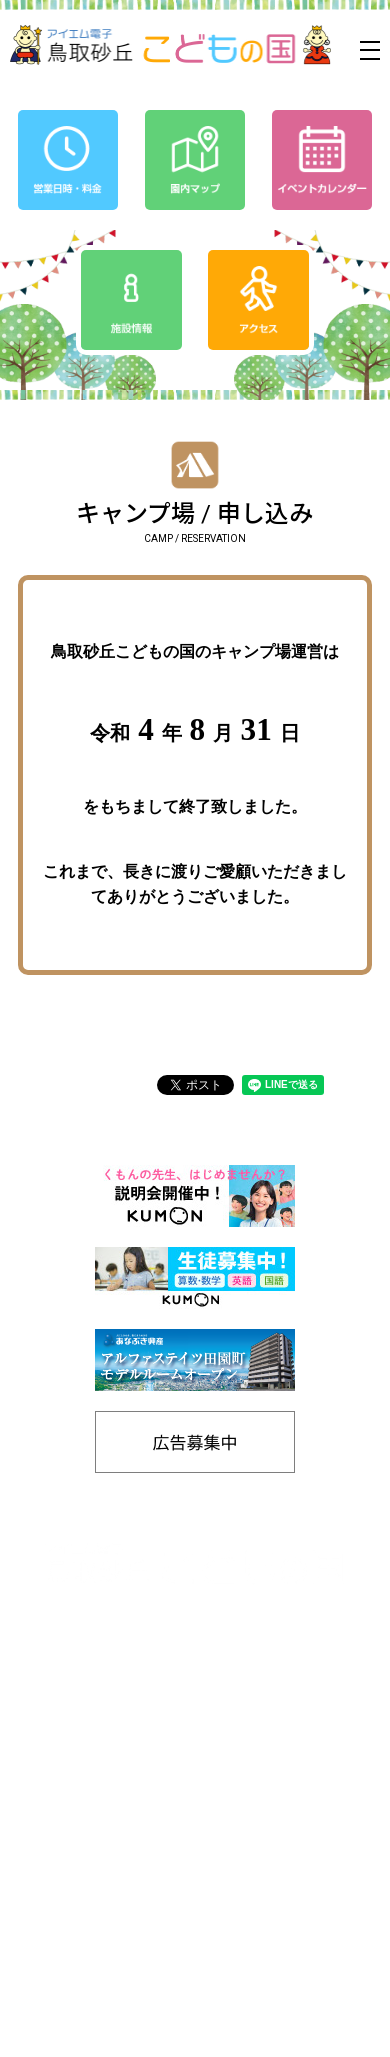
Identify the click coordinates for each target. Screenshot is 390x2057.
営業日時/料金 (277, 1719)
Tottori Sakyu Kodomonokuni (139, 2035)
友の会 (277, 1785)
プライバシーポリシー (113, 1818)
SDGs (277, 1818)
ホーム (112, 1719)
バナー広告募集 (112, 1884)
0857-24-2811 (136, 1650)
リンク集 (277, 1917)
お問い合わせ (277, 1950)
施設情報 (277, 1884)
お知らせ (113, 1785)
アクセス (277, 1752)
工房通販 (277, 1851)
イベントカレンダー (112, 1752)
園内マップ (112, 1851)
